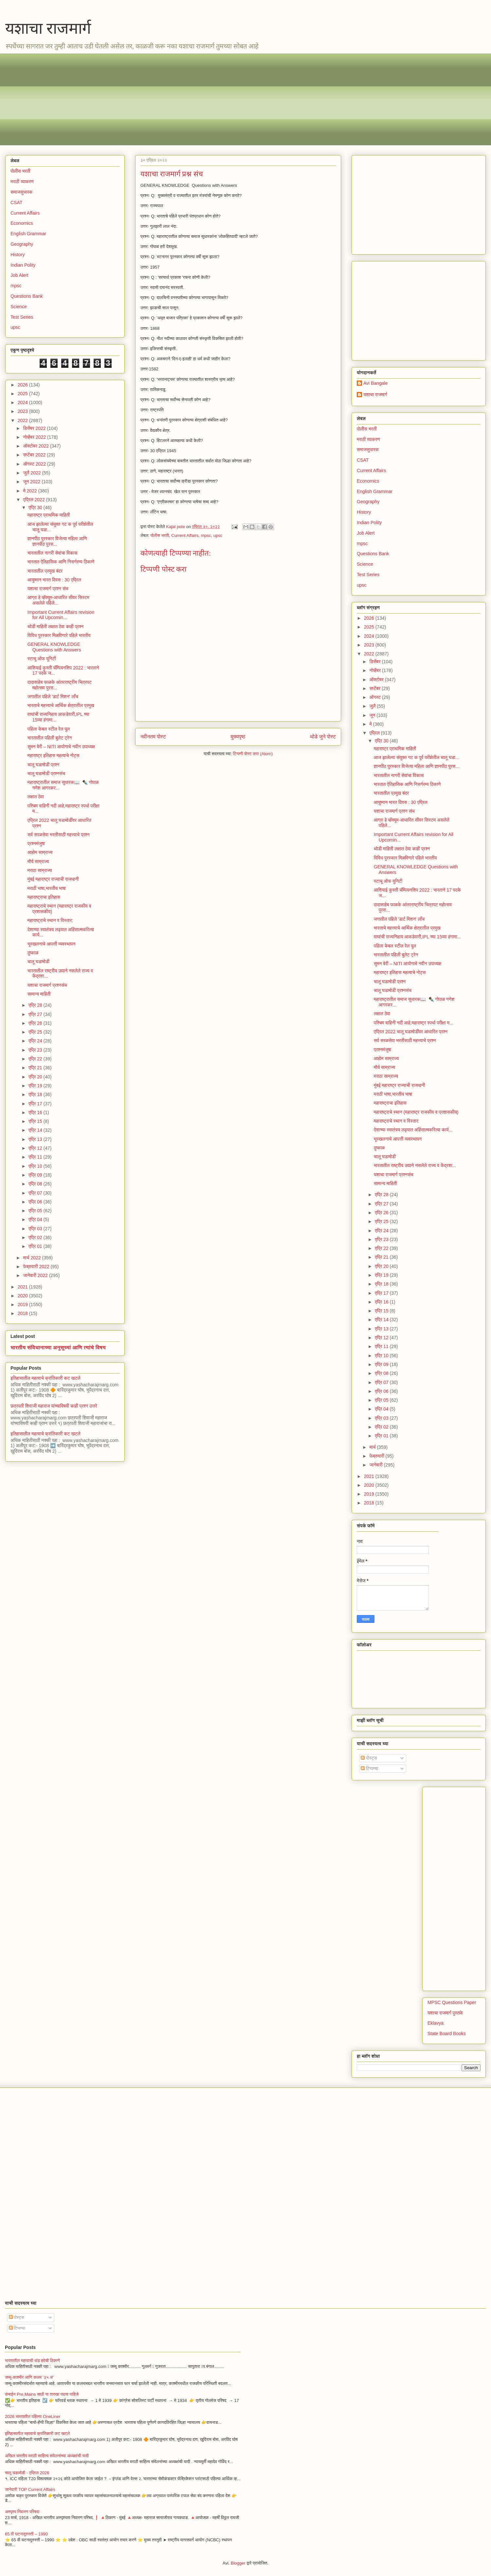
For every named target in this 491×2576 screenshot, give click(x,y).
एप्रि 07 (35, 1193)
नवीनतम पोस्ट (153, 736)
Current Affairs (184, 535)
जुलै (373, 706)
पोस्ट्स (369, 1758)
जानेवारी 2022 (36, 1275)
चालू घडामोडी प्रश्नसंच (46, 773)
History (17, 254)
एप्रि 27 (35, 1014)
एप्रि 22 (35, 1058)
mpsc (206, 535)
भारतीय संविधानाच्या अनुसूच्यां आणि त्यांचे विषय (58, 1347)
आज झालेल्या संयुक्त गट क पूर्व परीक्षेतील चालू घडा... (416, 757)
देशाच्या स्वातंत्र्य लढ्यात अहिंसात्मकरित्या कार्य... (413, 1129)
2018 (23, 1313)
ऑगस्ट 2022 (35, 464)
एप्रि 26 (35, 1023)
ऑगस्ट (375, 697)
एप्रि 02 (35, 1237)
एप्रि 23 (35, 1050)
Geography (21, 244)
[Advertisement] (206, 99)
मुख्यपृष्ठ (237, 736)
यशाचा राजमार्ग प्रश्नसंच (47, 985)
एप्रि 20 (35, 1076)
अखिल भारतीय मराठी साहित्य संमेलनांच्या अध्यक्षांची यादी (47, 2455)
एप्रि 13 (35, 1139)
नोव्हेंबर (375, 670)
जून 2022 (32, 481)
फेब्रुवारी (377, 1456)
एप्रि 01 (35, 1246)
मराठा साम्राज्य (39, 870)
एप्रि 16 (35, 1112)
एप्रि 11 (35, 1157)
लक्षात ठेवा (35, 796)
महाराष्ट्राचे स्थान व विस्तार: (50, 920)
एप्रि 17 (35, 1103)
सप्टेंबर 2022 (35, 454)
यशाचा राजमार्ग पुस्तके (445, 2013)
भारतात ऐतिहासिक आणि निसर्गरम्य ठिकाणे (60, 561)
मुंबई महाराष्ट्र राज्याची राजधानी (53, 879)
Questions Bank (26, 296)
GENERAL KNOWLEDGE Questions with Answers (54, 647)
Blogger (238, 2563)
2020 (23, 1295)
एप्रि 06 (35, 1201)
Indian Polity (22, 265)
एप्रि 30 (35, 507)
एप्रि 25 (35, 1032)
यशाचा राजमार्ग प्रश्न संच (47, 588)
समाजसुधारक (21, 192)
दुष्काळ (32, 952)
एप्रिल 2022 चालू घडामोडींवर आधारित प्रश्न (411, 1031)
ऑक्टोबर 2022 (36, 446)
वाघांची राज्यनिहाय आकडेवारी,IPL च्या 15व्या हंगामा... (417, 936)
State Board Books (446, 2033)
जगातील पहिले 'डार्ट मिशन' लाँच (52, 696)
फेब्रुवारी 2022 (36, 1266)
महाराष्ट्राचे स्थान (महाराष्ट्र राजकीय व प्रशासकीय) (416, 1112)
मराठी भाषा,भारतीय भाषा (46, 888)
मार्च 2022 (32, 1257)
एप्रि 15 (35, 1121)
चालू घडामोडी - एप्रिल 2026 (27, 2472)
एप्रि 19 (35, 1085)
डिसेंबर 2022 (35, 428)
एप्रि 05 (35, 1210)
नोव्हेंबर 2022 (35, 437)
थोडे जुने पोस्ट (323, 736)
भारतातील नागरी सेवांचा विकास (52, 553)
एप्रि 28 (35, 1005)
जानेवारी (376, 1464)
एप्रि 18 (35, 1094)
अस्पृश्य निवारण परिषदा (22, 2511)
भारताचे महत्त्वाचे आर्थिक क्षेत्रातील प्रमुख (60, 705)
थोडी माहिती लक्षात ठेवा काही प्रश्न (55, 626)
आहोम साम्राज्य (40, 852)
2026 (23, 384)
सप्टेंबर (375, 688)
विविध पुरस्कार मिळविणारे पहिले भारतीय (59, 635)
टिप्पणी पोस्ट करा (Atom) (253, 753)
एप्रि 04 (35, 1219)
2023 (23, 411)
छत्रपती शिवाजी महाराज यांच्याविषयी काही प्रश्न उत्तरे (53, 1406)
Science (18, 306)
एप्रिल (375, 733)
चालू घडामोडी (38, 961)
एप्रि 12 (35, 1148)
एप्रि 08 (35, 1183)
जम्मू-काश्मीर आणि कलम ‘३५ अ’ (29, 2377)
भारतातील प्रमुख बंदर (45, 571)
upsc (217, 535)
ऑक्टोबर (377, 679)
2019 (23, 1304)
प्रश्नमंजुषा (36, 843)
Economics (21, 223)
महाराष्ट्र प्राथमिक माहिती (48, 515)
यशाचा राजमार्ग (48, 28)
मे (371, 724)
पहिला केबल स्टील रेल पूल (48, 729)
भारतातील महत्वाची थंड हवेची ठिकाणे (32, 2360)
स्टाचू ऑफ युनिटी (41, 658)
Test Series (21, 317)
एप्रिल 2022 (34, 499)
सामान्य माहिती (39, 994)
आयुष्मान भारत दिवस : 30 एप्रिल (54, 579)
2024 (23, 402)
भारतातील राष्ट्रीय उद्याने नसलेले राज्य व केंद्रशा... (415, 1165)
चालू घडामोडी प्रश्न (43, 764)
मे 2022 (30, 490)
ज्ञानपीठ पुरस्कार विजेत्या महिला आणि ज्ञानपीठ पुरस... (416, 766)
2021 (23, 1286)
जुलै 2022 (32, 472)
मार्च (373, 1447)
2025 (23, 393)
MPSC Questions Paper (451, 2002)
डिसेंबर (375, 661)
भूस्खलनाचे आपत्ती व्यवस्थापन (51, 944)
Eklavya (435, 2023)
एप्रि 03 (35, 1228)
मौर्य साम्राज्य (38, 861)
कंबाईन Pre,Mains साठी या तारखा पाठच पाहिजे (42, 2394)
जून (372, 715)
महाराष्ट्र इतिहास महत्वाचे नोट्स (53, 755)
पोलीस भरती (160, 535)
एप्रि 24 (35, 1040)
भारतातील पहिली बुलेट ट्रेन (49, 737)
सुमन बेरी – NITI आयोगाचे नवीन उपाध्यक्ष (61, 746)
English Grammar (28, 233)
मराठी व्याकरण (22, 181)
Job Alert (19, 275)
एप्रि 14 (35, 1130)
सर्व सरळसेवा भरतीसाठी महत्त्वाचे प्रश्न (58, 834)
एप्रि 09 (35, 1175)
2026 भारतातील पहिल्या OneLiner (33, 2416)
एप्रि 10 (35, 1166)
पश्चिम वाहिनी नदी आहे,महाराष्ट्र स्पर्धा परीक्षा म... (413, 1022)
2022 (23, 420)
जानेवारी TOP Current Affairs (30, 2489)
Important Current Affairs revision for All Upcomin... (60, 615)
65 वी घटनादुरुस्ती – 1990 (26, 2534)
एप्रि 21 (35, 1067)
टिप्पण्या (369, 1768)
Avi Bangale (375, 383)
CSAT (16, 202)
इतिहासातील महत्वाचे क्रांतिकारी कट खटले (45, 1378)
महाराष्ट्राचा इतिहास (43, 897)
